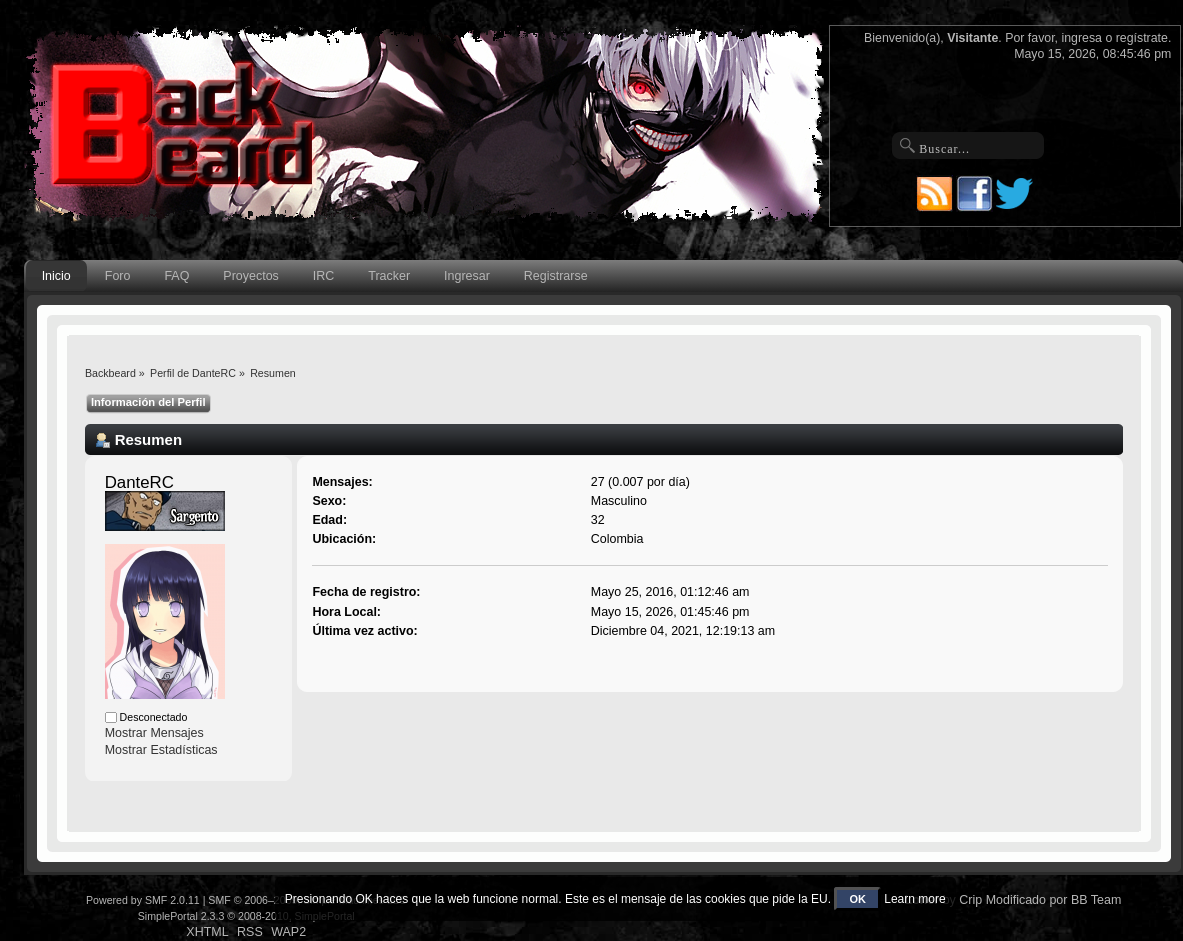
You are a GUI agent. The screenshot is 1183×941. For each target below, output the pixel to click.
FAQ (176, 276)
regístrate (1142, 38)
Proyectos (250, 276)
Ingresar (467, 276)
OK (857, 899)
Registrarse (556, 276)
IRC (323, 276)
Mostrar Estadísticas (161, 750)
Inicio (56, 276)
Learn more (914, 899)
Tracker (389, 276)
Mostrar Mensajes (154, 733)
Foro (118, 276)
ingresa (1081, 38)
